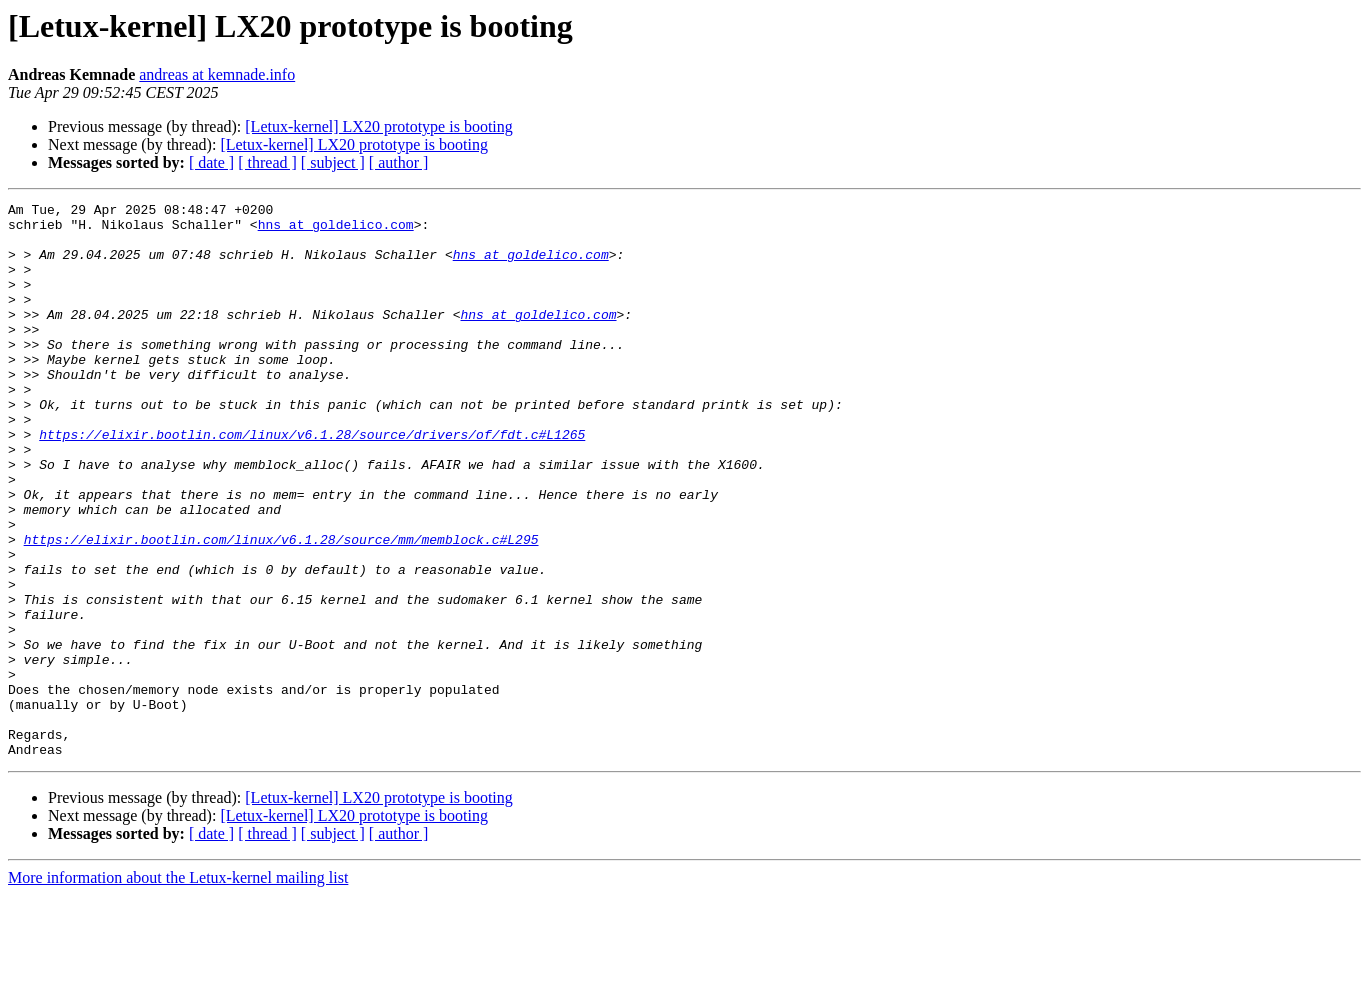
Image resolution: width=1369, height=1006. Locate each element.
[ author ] (399, 162)
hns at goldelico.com (336, 230)
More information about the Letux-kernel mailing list (178, 988)
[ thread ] (267, 162)
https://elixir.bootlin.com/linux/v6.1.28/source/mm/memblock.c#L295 (281, 608)
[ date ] (211, 162)
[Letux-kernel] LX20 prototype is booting (379, 126)
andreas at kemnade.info (217, 74)
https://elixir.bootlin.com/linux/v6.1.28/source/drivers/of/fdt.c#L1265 (312, 482)
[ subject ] (333, 162)
